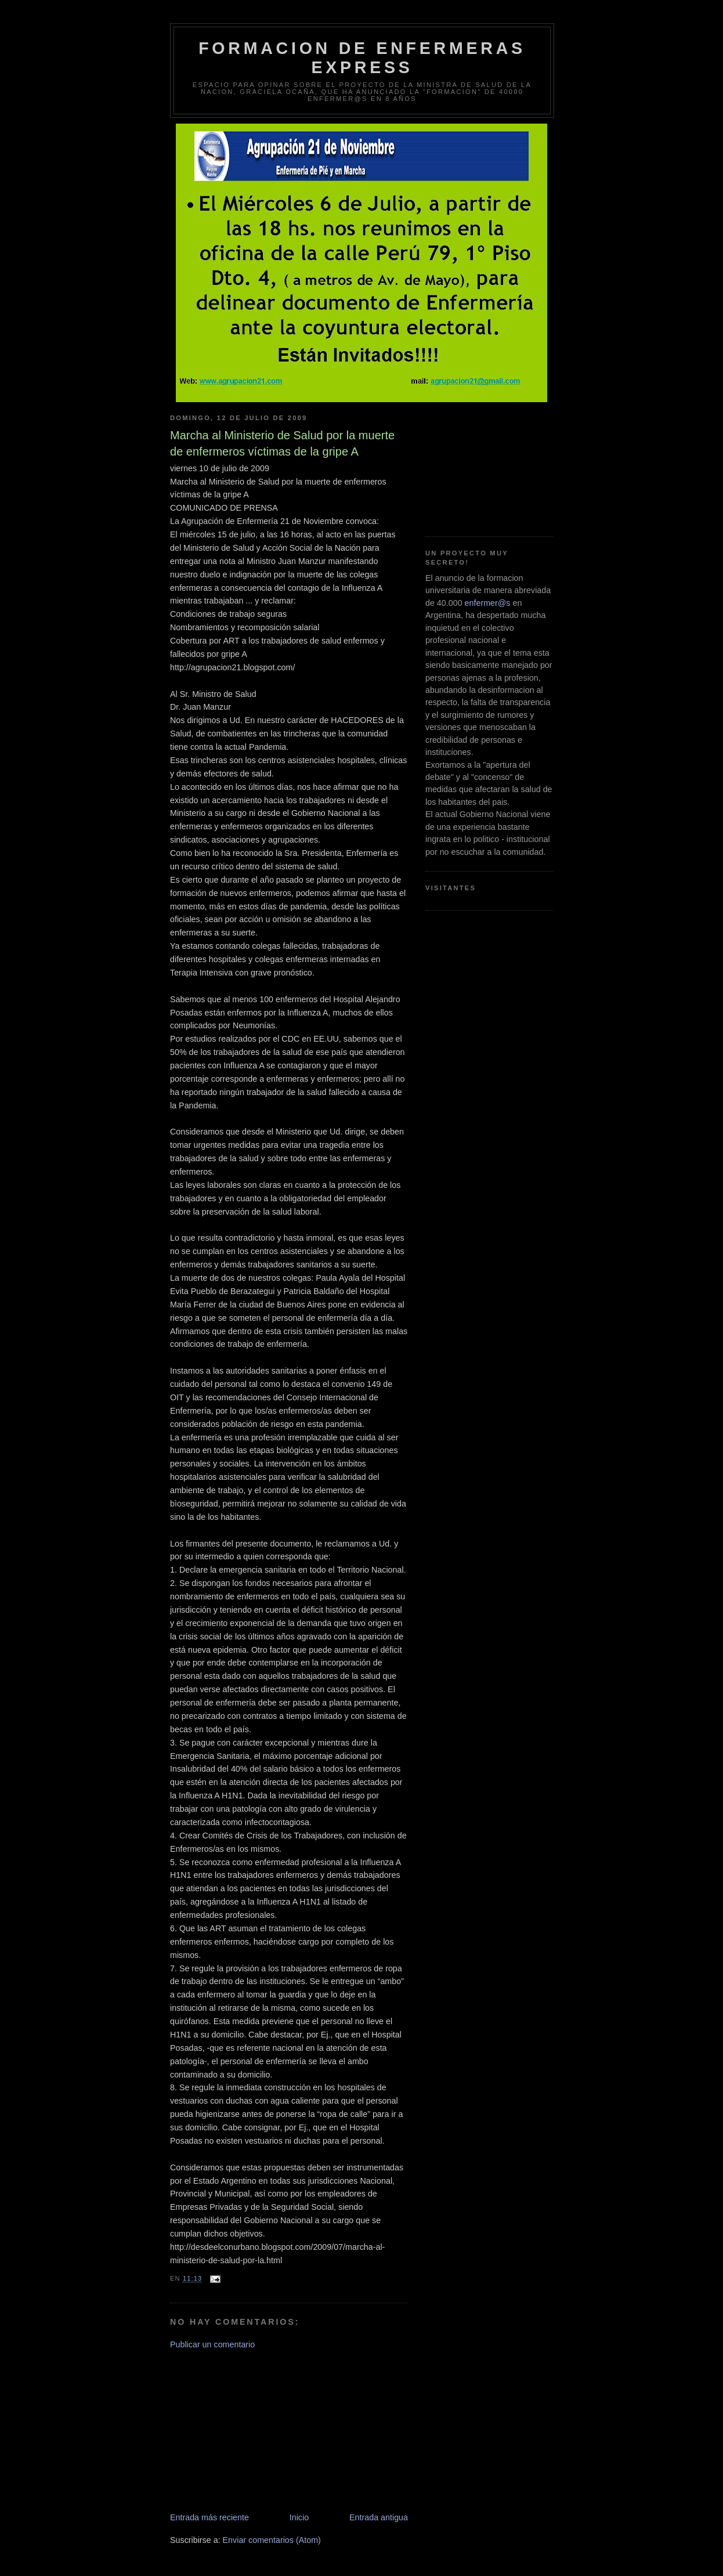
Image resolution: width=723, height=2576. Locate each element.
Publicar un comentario (212, 2344)
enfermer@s (488, 603)
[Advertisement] (257, 2429)
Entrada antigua (378, 2517)
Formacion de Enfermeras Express (362, 58)
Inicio (299, 2517)
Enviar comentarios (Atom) (272, 2540)
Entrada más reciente (209, 2517)
